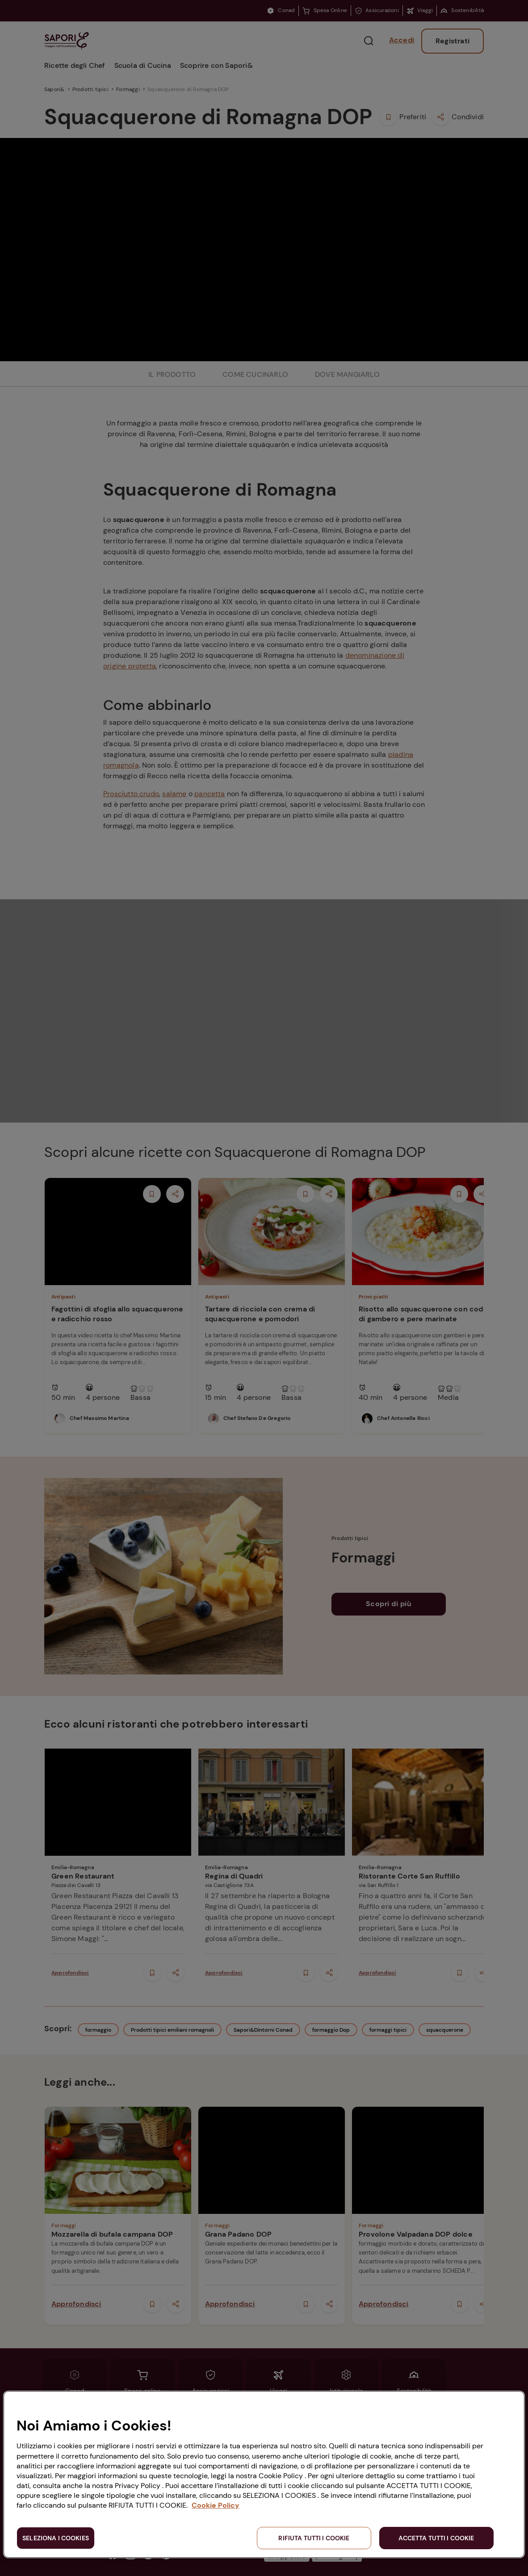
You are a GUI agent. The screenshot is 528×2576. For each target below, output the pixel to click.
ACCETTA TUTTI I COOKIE (436, 2538)
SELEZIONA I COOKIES (55, 2538)
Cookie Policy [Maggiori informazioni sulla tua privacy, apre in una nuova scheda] (215, 2505)
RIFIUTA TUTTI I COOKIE (313, 2538)
